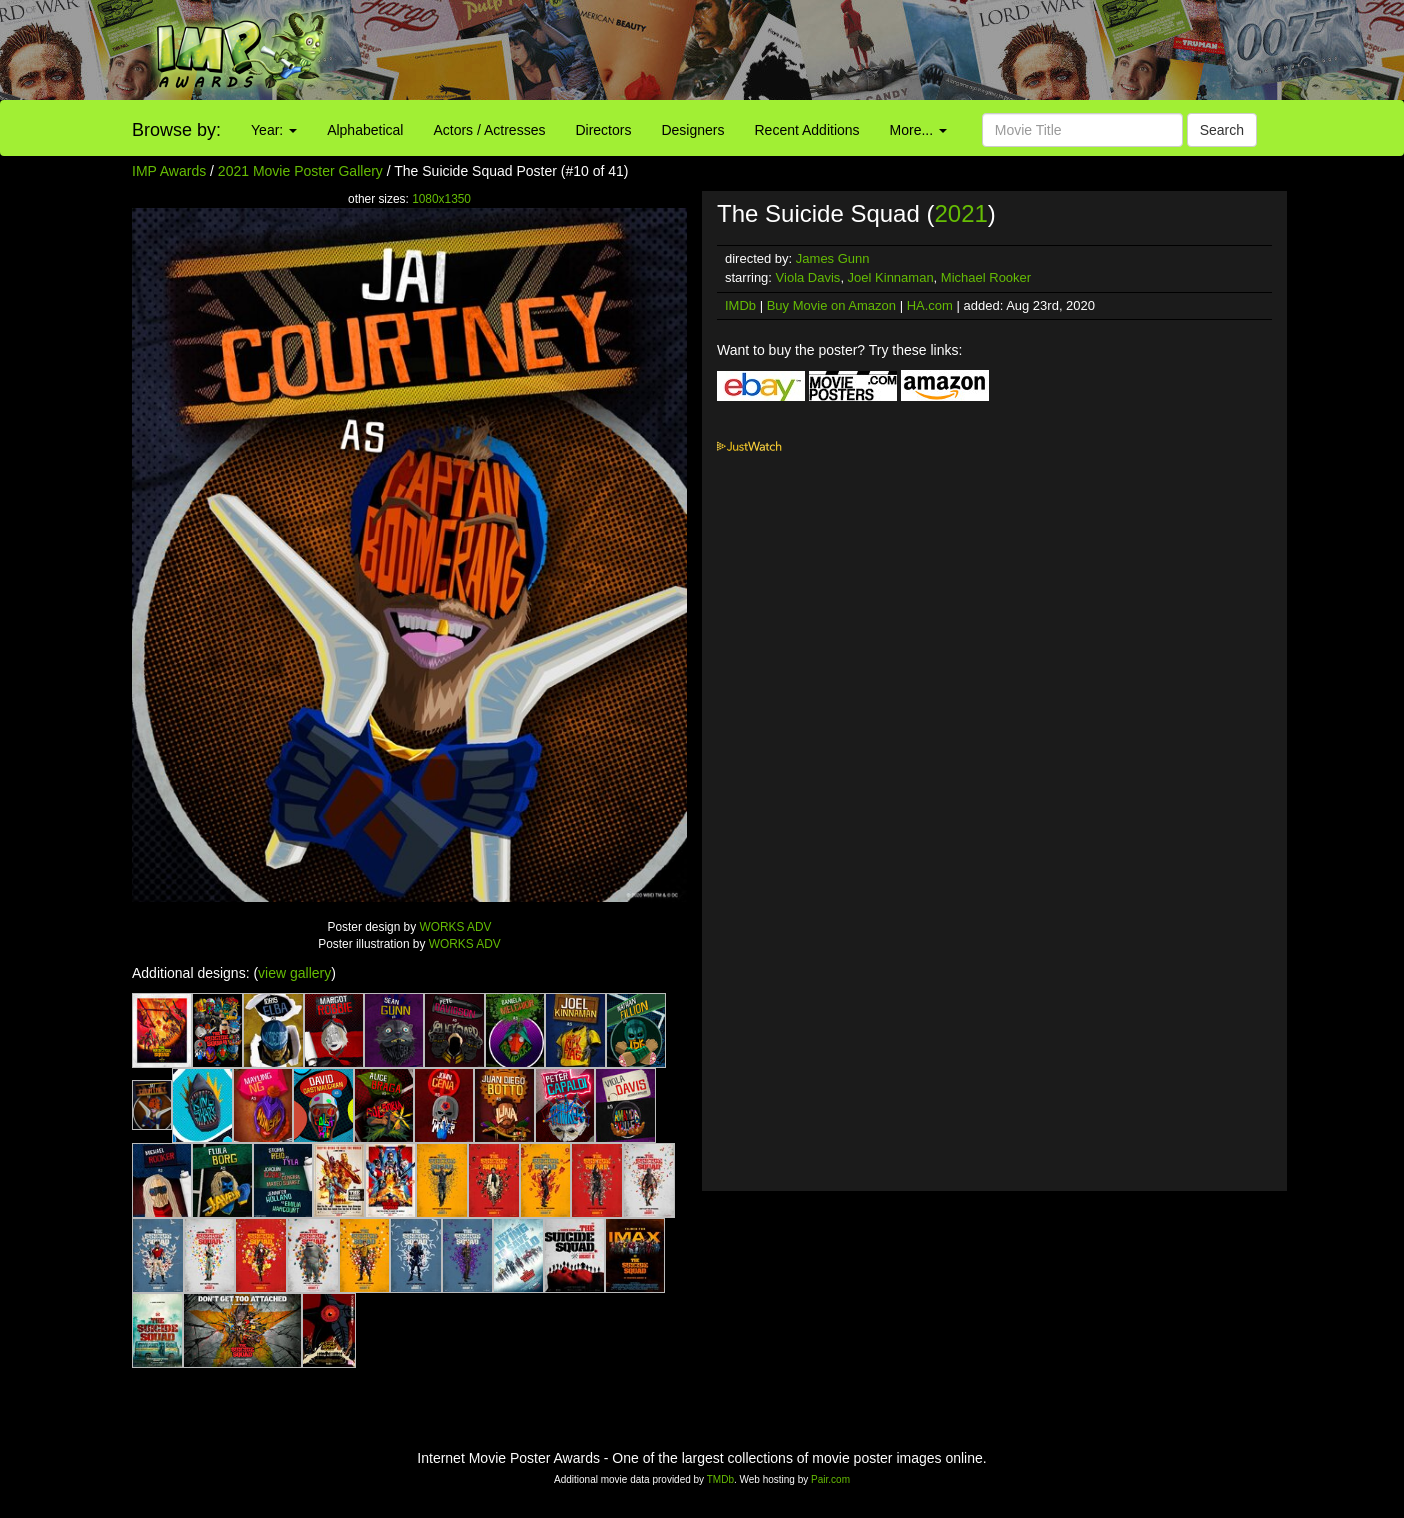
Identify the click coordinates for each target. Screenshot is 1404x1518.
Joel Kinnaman (891, 277)
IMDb (740, 305)
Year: (274, 130)
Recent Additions (807, 130)
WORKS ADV (455, 927)
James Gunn (833, 258)
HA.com (930, 305)
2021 (960, 213)
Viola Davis (808, 277)
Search (1222, 130)
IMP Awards (169, 171)
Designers (692, 130)
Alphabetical (365, 130)
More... (918, 130)
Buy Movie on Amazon (831, 305)
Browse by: (176, 130)
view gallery (294, 973)
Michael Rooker (986, 277)
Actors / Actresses (489, 130)
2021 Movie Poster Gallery (300, 171)
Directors (603, 130)
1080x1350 (441, 199)
